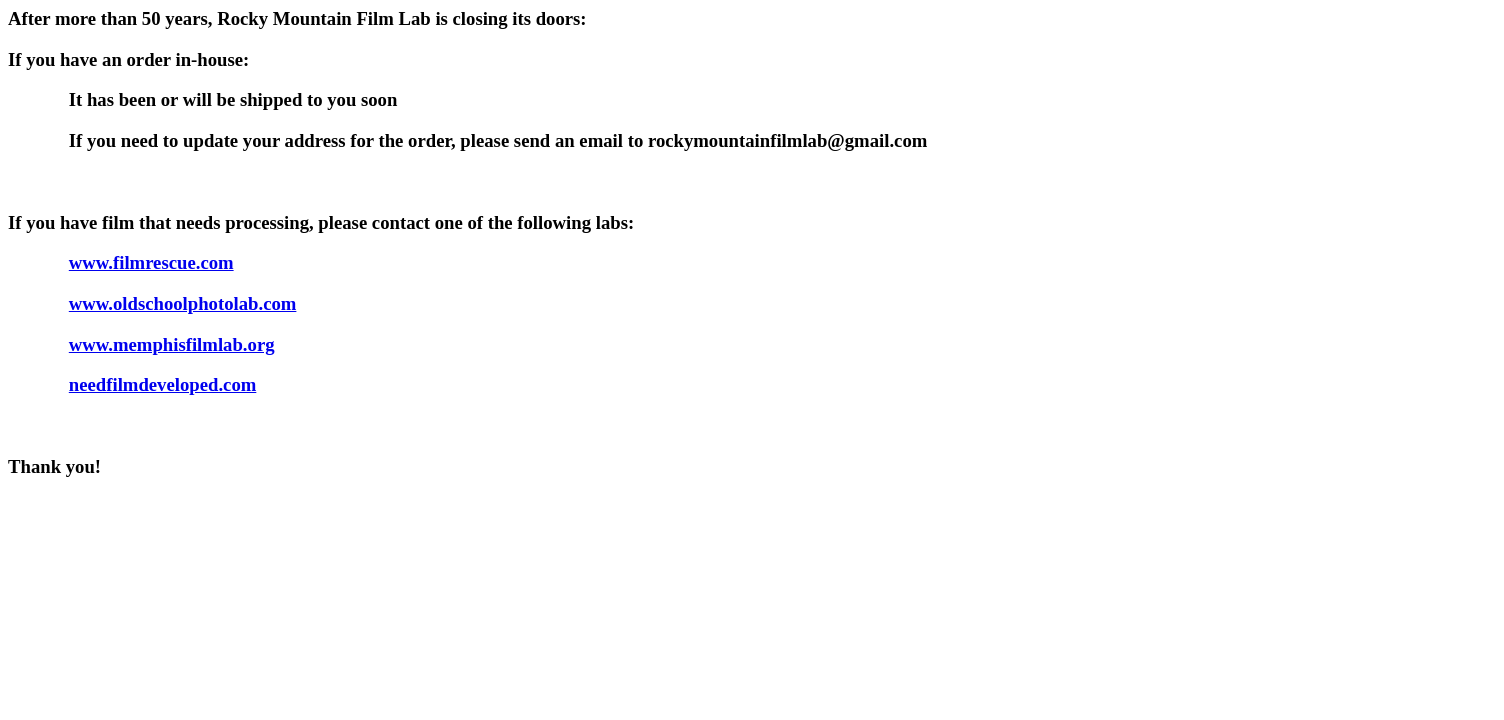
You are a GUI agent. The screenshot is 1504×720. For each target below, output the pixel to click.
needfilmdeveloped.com (163, 384)
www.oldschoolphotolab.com (183, 303)
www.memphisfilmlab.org (172, 344)
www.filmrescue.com (151, 262)
